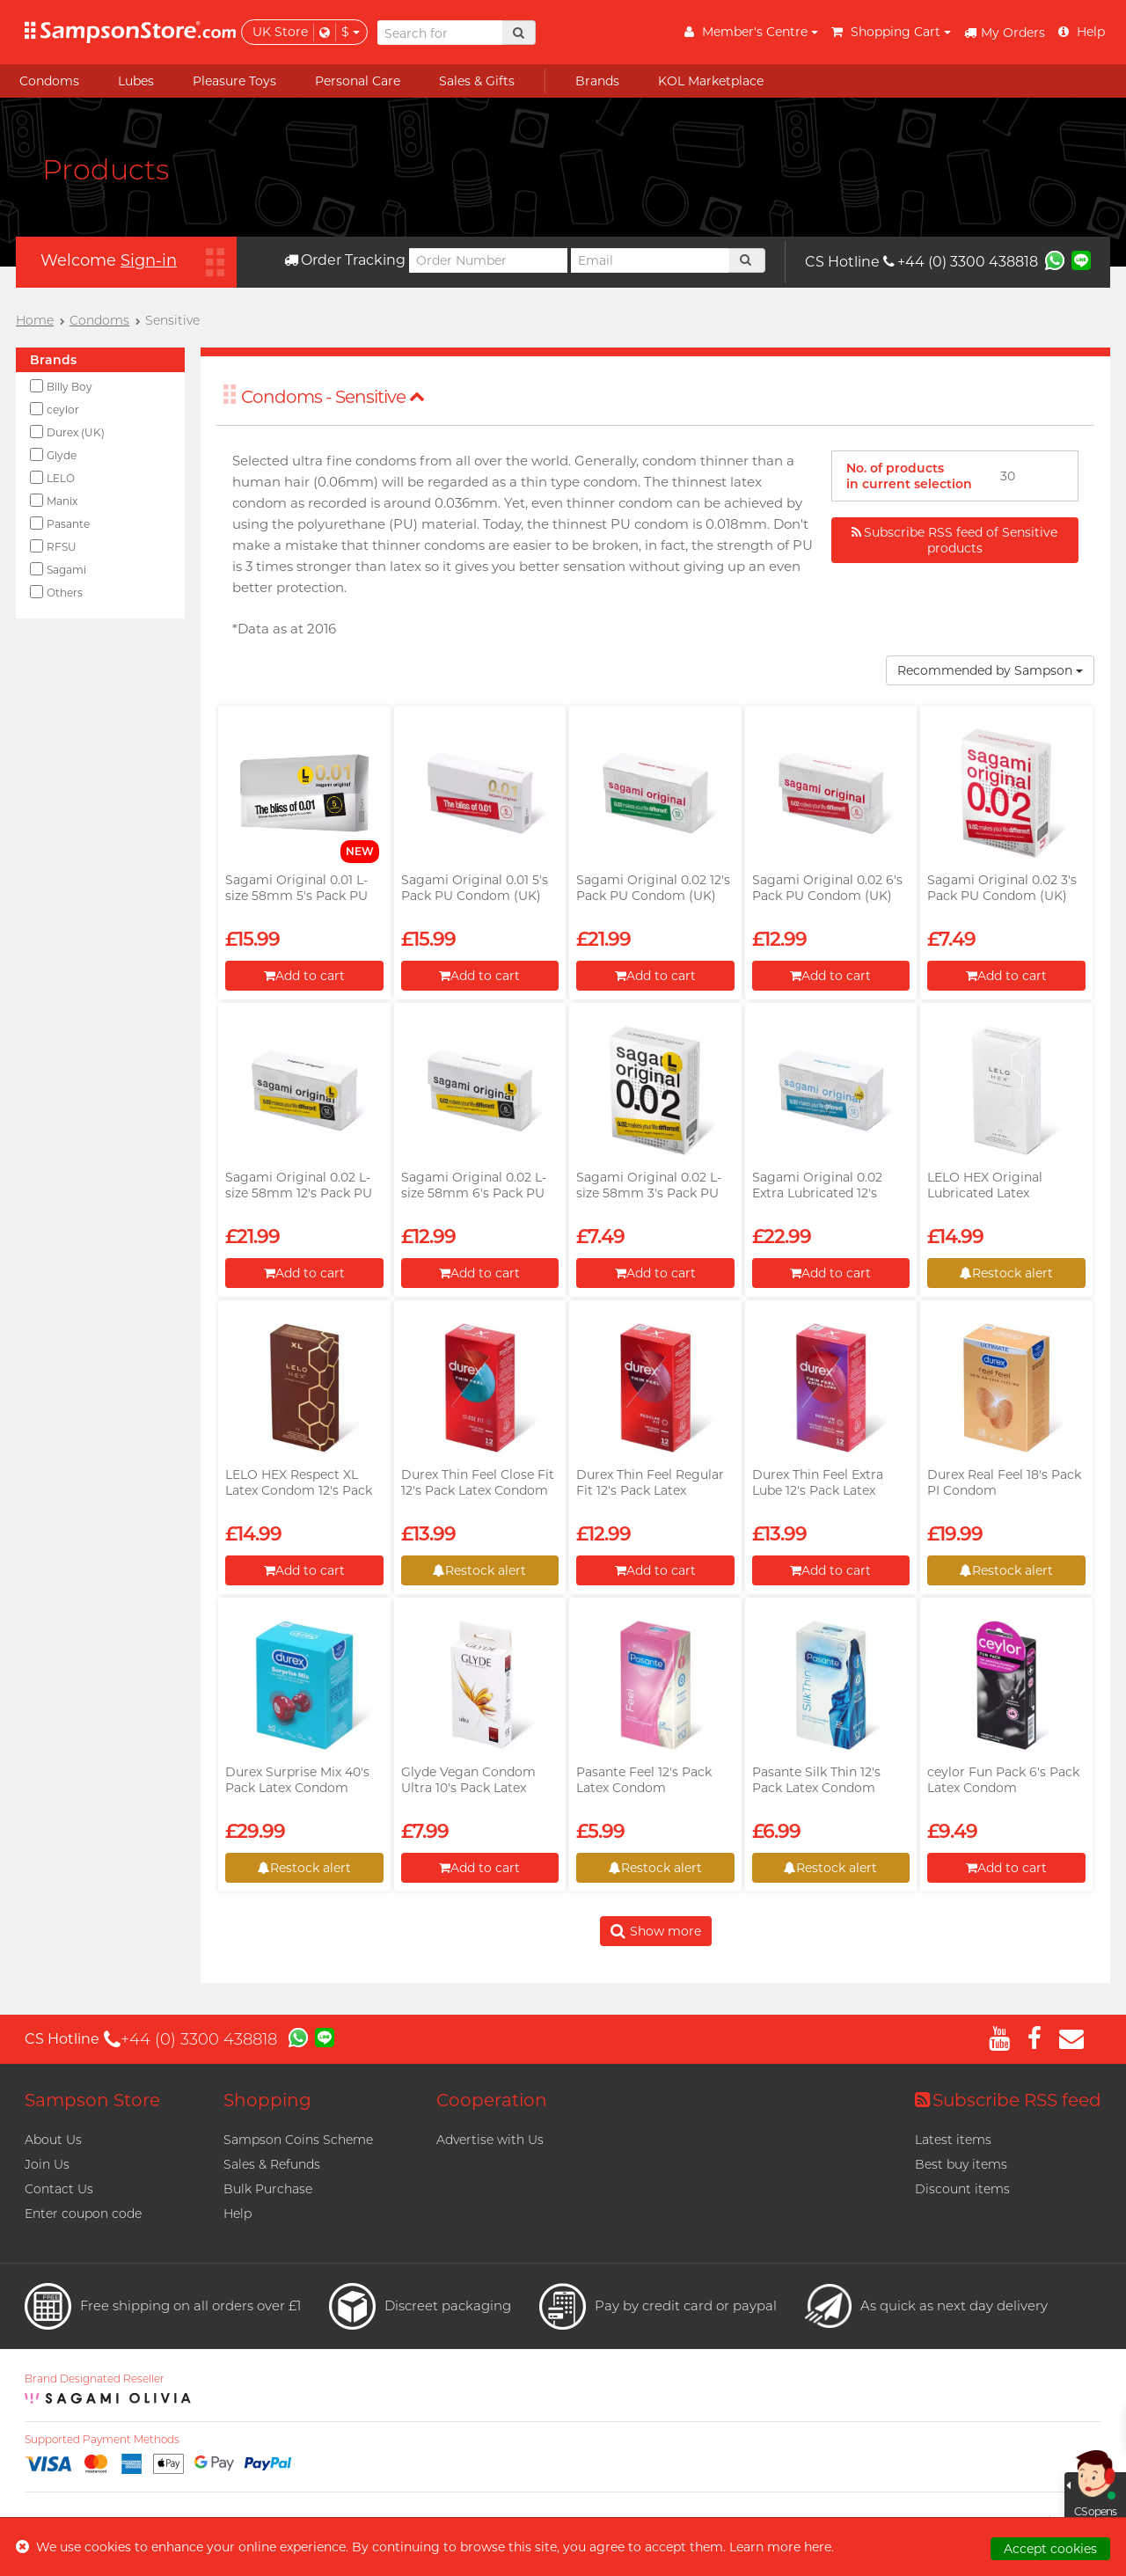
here (817, 2547)
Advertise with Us (490, 2140)
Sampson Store (92, 2100)
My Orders (1004, 32)
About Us (53, 2140)
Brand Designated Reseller (95, 2379)
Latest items (953, 2140)
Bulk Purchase (267, 2189)
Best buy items (961, 2164)
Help (237, 2213)
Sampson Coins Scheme (298, 2140)
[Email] (650, 260)
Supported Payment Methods (102, 2439)
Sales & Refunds (271, 2164)
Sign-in (149, 260)
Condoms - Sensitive (333, 396)
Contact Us (59, 2189)
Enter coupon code (83, 2213)
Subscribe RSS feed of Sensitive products (954, 540)
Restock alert (1006, 1273)
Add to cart (304, 976)
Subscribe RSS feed (1008, 2100)
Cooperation (491, 2100)
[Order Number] (488, 260)
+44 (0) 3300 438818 (960, 261)
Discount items (962, 2189)
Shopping (267, 2100)
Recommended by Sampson (990, 670)
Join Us (47, 2164)
